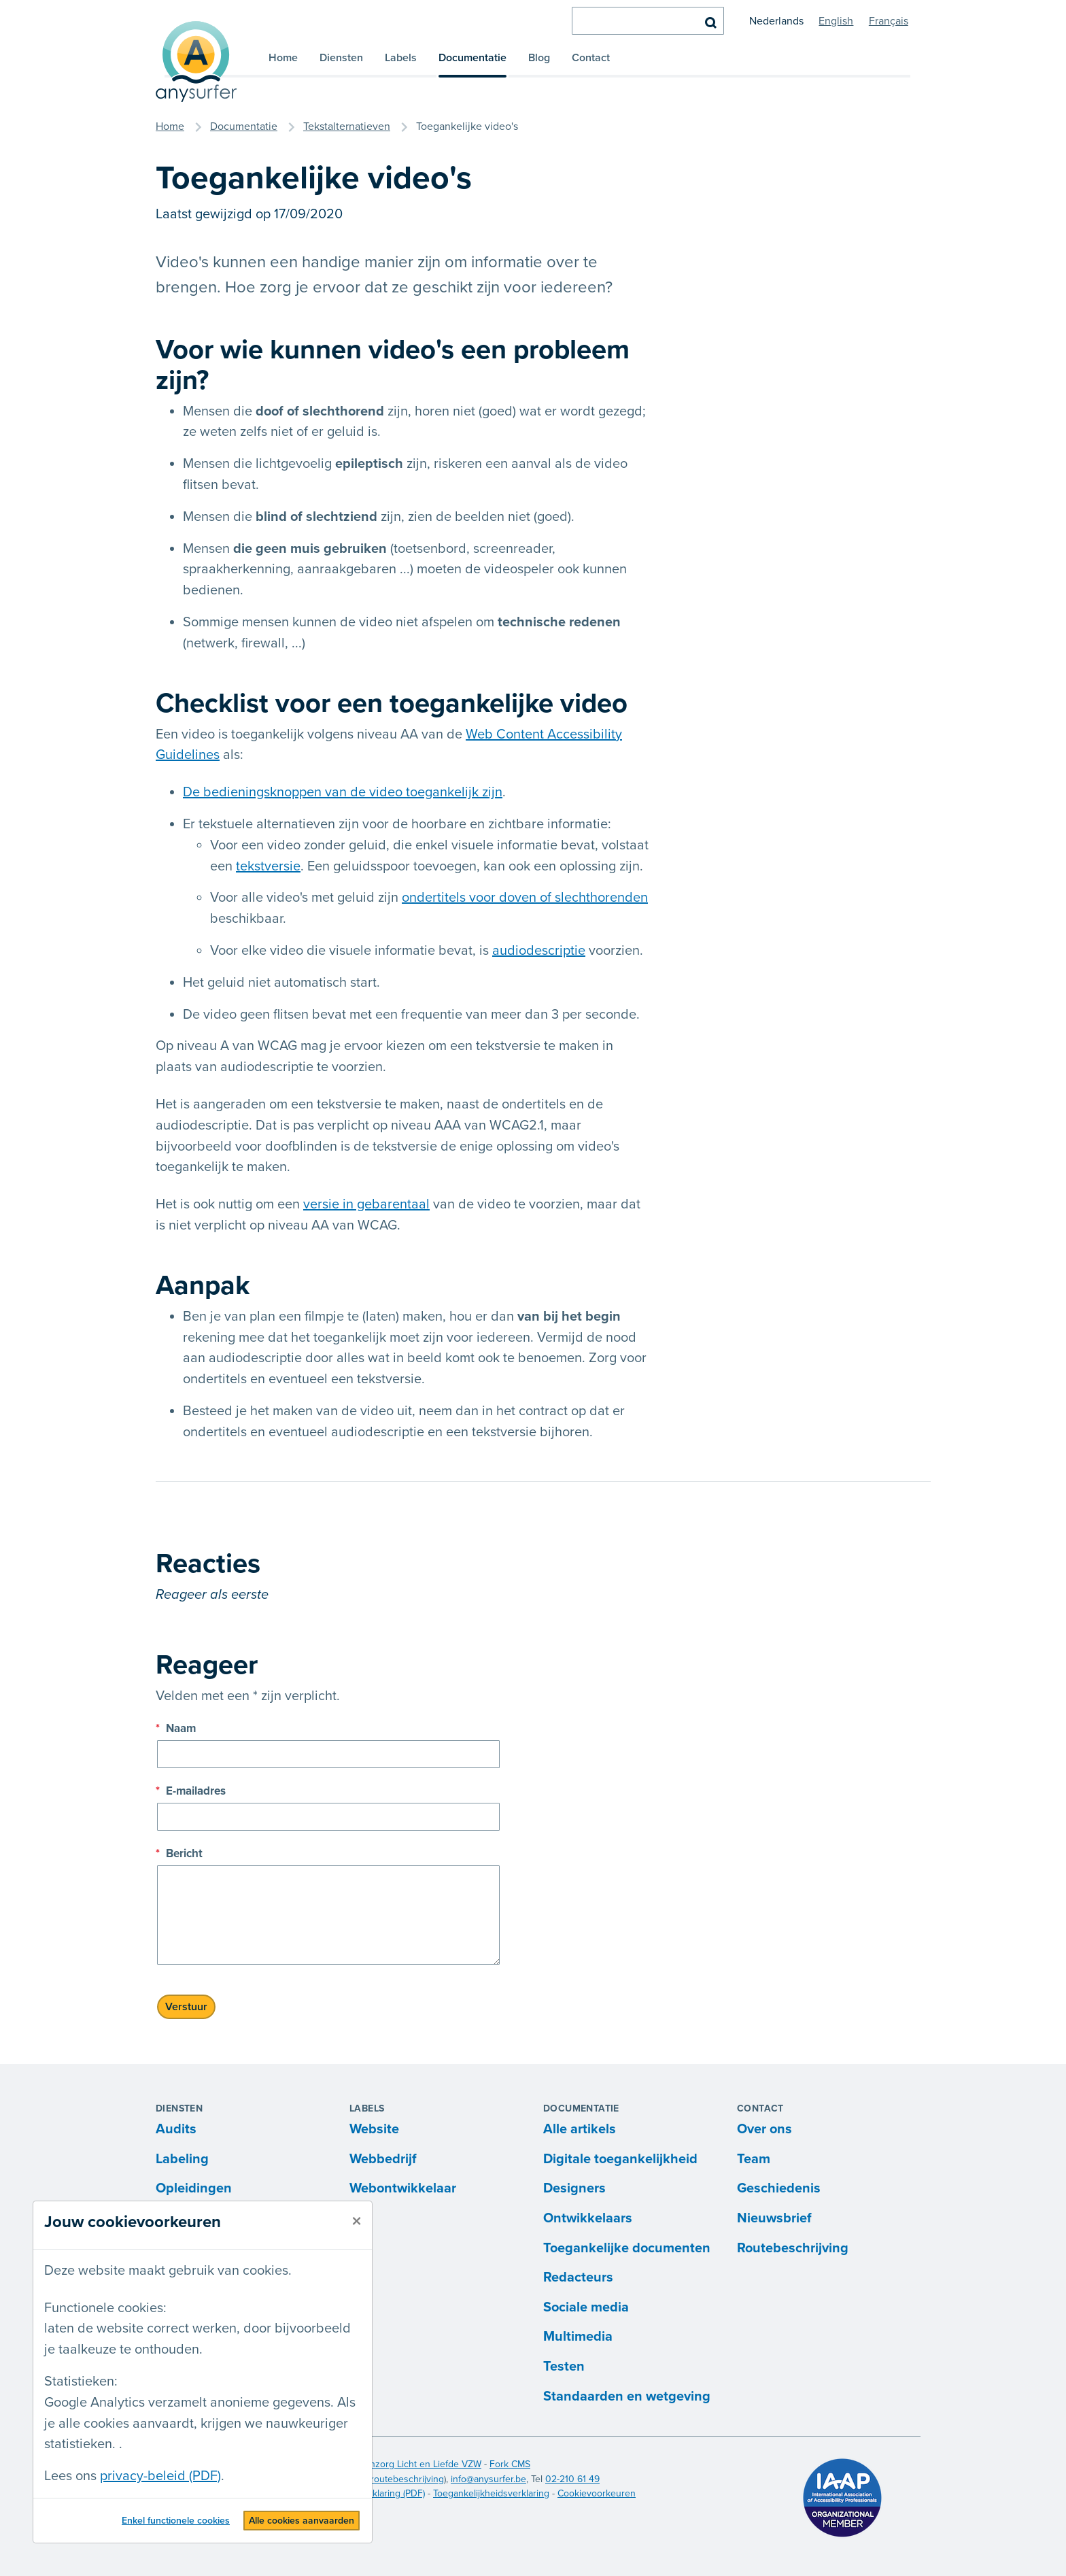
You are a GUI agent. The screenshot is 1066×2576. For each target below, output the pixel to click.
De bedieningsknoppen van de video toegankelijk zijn (342, 792)
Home (283, 58)
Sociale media (586, 2307)
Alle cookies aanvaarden (301, 2520)
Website (374, 2129)
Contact (591, 58)
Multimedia (578, 2336)
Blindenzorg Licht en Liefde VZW (412, 2464)
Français (888, 21)
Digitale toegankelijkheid (620, 2159)
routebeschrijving (407, 2479)
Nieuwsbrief (774, 2218)
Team (753, 2159)
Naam (176, 1728)
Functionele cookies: (105, 2308)
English (836, 21)
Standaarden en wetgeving (626, 2396)
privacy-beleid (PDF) (160, 2476)
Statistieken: (81, 2381)
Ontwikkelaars (587, 2218)
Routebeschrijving (792, 2248)
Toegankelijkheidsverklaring (491, 2493)
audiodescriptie (538, 951)
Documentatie (472, 58)
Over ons (764, 2129)
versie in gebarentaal (366, 1204)
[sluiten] (356, 2221)
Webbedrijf (383, 2159)
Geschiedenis (779, 2188)
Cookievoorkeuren (596, 2493)
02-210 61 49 (572, 2479)
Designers (574, 2188)
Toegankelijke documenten (626, 2248)
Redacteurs (578, 2277)
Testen (564, 2366)
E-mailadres (191, 1791)
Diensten (341, 58)
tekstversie (268, 866)
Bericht (179, 1853)
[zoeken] (647, 20)
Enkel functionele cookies (176, 2520)
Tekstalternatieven (346, 126)
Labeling (182, 2159)
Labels (401, 58)
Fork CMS (509, 2464)
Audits (176, 2129)
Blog (539, 58)
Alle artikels (579, 2129)
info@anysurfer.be (488, 2479)
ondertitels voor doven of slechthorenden (525, 897)
